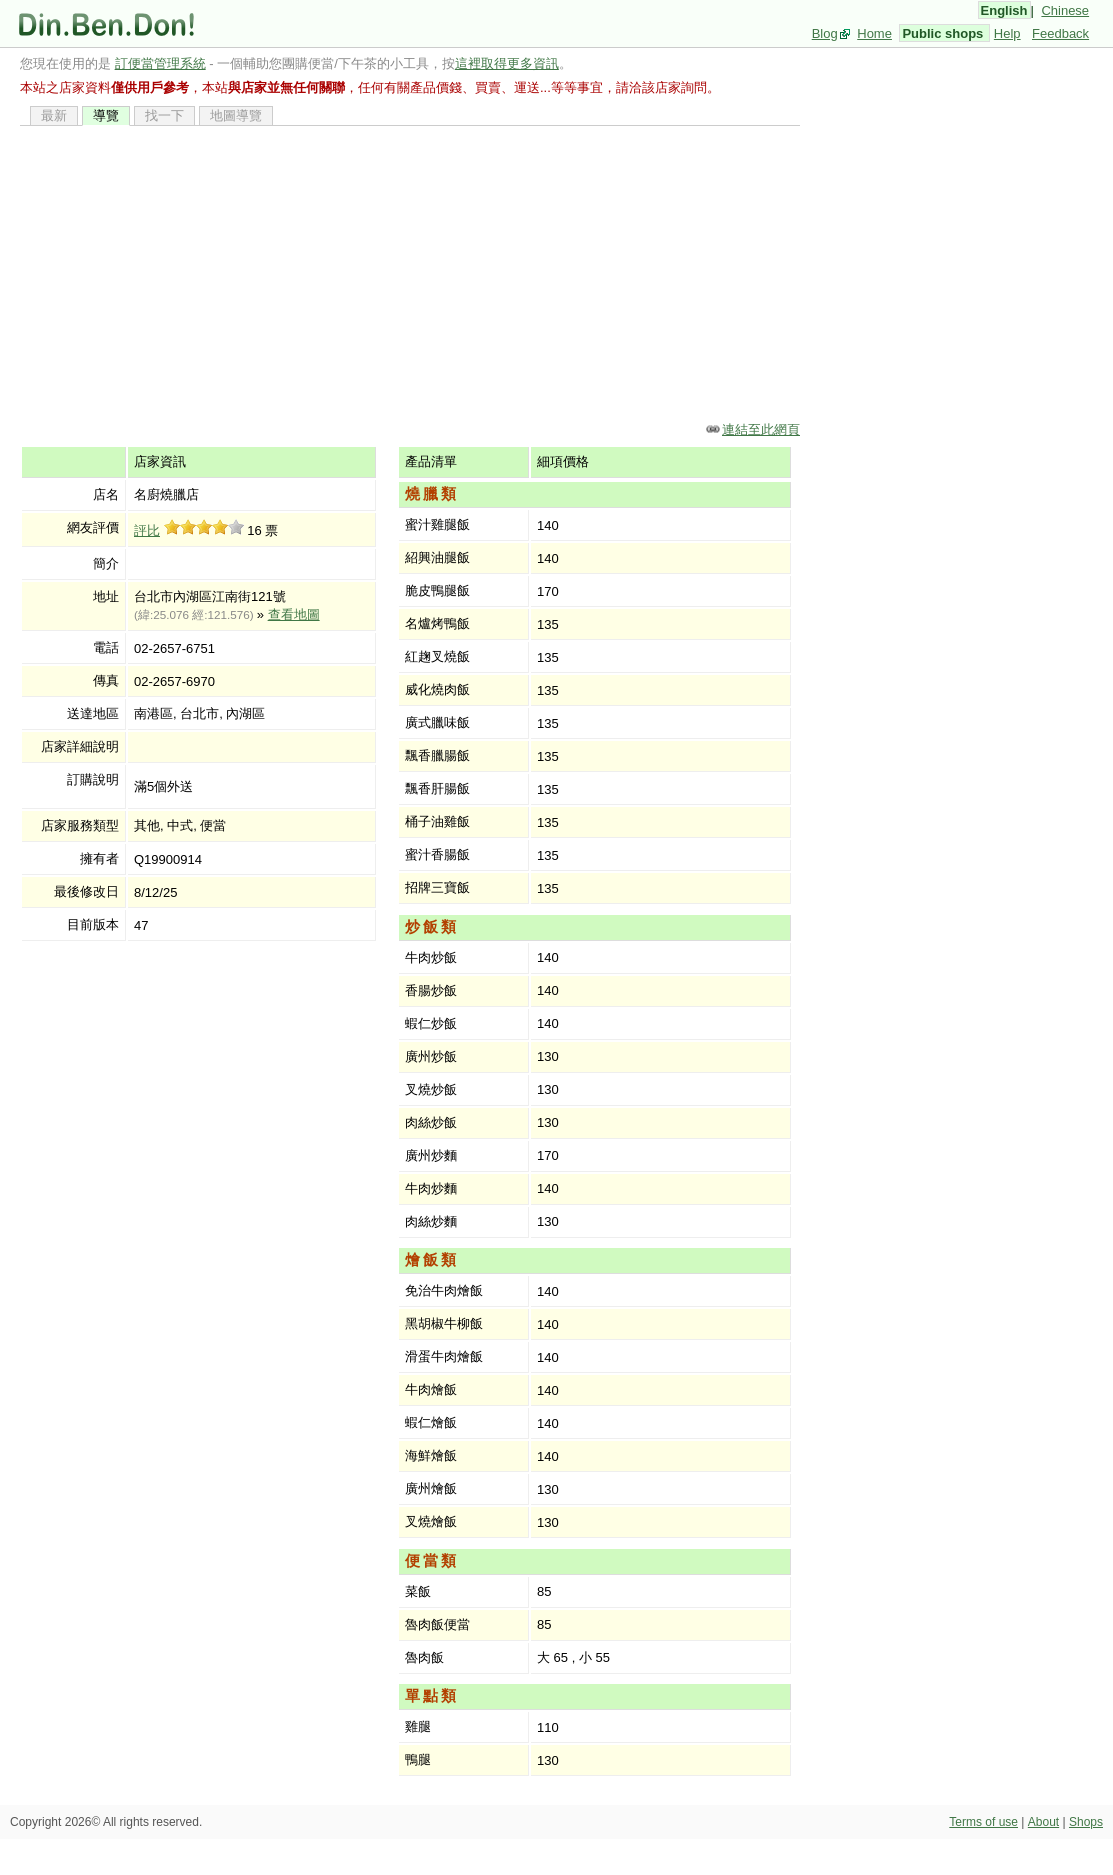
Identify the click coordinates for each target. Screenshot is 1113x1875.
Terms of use (983, 1822)
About (1043, 1822)
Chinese (1065, 10)
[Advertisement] (410, 273)
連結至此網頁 (761, 429)
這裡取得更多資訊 (507, 63)
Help (1007, 33)
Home (874, 33)
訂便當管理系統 (160, 63)
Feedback (1060, 33)
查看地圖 (294, 614)
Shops (1086, 1822)
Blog (825, 33)
